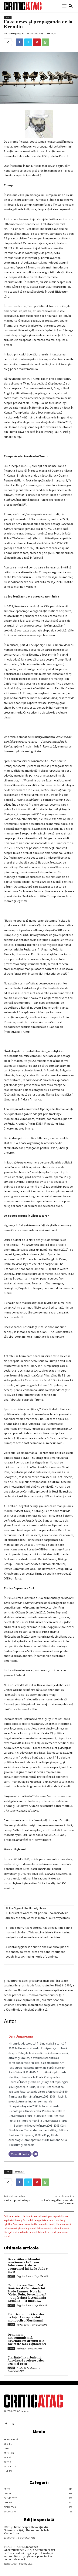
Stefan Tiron (23, 2325)
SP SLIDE (19, 2171)
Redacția (21, 2348)
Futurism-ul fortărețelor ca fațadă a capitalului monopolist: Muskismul (26, 2317)
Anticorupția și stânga (17, 2200)
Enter (8, 17)
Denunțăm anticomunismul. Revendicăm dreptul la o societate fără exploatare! (27, 2339)
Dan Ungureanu (15, 33)
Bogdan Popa (24, 2276)
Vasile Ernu (9, 2538)
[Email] (35, 2154)
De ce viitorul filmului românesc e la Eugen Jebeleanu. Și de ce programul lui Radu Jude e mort (28, 2266)
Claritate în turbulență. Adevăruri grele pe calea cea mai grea (26, 2361)
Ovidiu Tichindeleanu (27, 2368)
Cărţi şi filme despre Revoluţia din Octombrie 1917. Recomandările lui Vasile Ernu (27, 2530)
